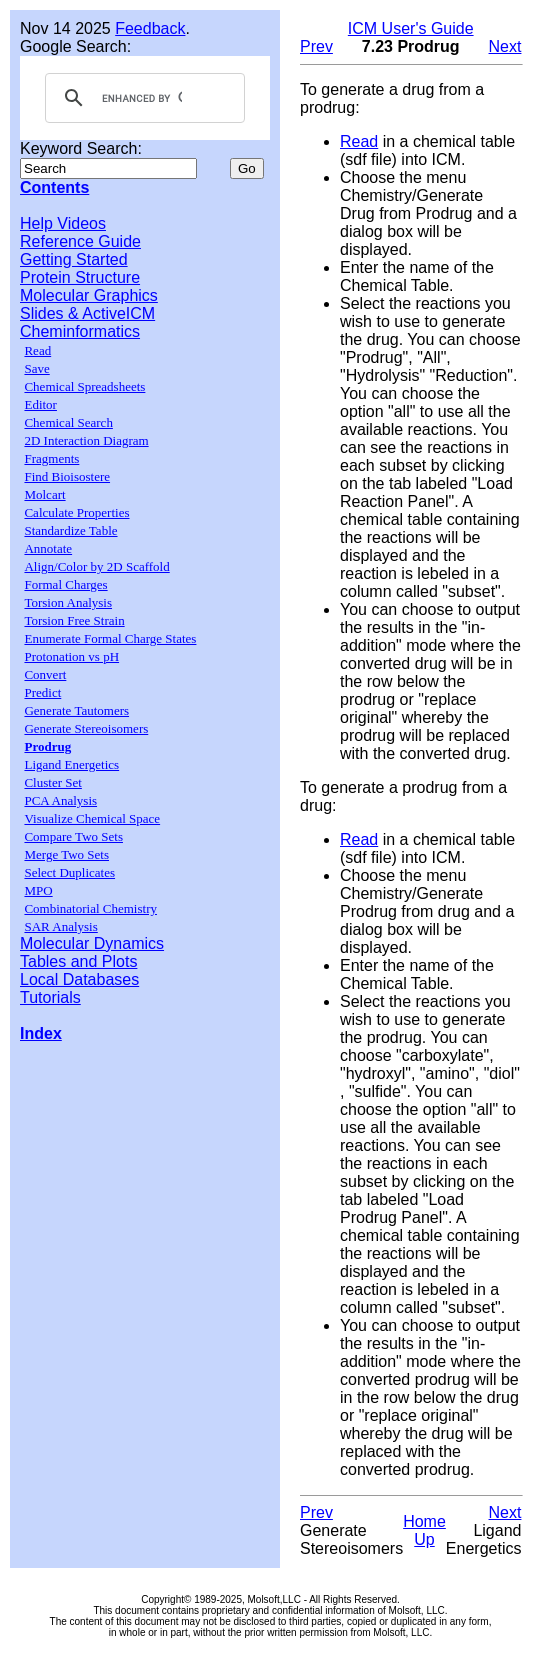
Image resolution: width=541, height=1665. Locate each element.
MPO (38, 890)
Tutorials (50, 997)
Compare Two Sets (73, 836)
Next (505, 46)
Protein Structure (80, 277)
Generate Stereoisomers (86, 728)
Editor (40, 404)
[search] (142, 98)
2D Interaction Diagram (86, 440)
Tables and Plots (78, 961)
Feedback (150, 28)
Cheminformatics (80, 331)
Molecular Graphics (89, 295)
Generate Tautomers (76, 710)
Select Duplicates (69, 872)
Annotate (48, 548)
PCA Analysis (60, 800)
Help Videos (63, 223)
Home (424, 1521)
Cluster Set (52, 782)
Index (41, 1033)
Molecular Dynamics (92, 943)
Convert (45, 674)
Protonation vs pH (71, 656)
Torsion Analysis (68, 602)
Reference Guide (80, 241)
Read (37, 350)
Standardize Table (70, 530)
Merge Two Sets (66, 854)
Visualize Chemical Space (92, 818)
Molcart (44, 494)
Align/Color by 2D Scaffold (96, 566)
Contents (54, 187)
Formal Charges (65, 584)
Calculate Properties (76, 512)
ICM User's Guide (411, 28)
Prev (316, 46)
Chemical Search (68, 422)
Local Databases (79, 979)
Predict (42, 692)
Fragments (51, 458)
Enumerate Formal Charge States (110, 638)
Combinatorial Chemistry (90, 908)
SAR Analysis (60, 926)
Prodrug (47, 746)
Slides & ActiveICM (87, 313)
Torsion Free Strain (74, 620)
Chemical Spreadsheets (84, 386)
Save (36, 368)
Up (424, 1539)
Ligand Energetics (71, 764)
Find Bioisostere (67, 476)
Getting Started (74, 259)
